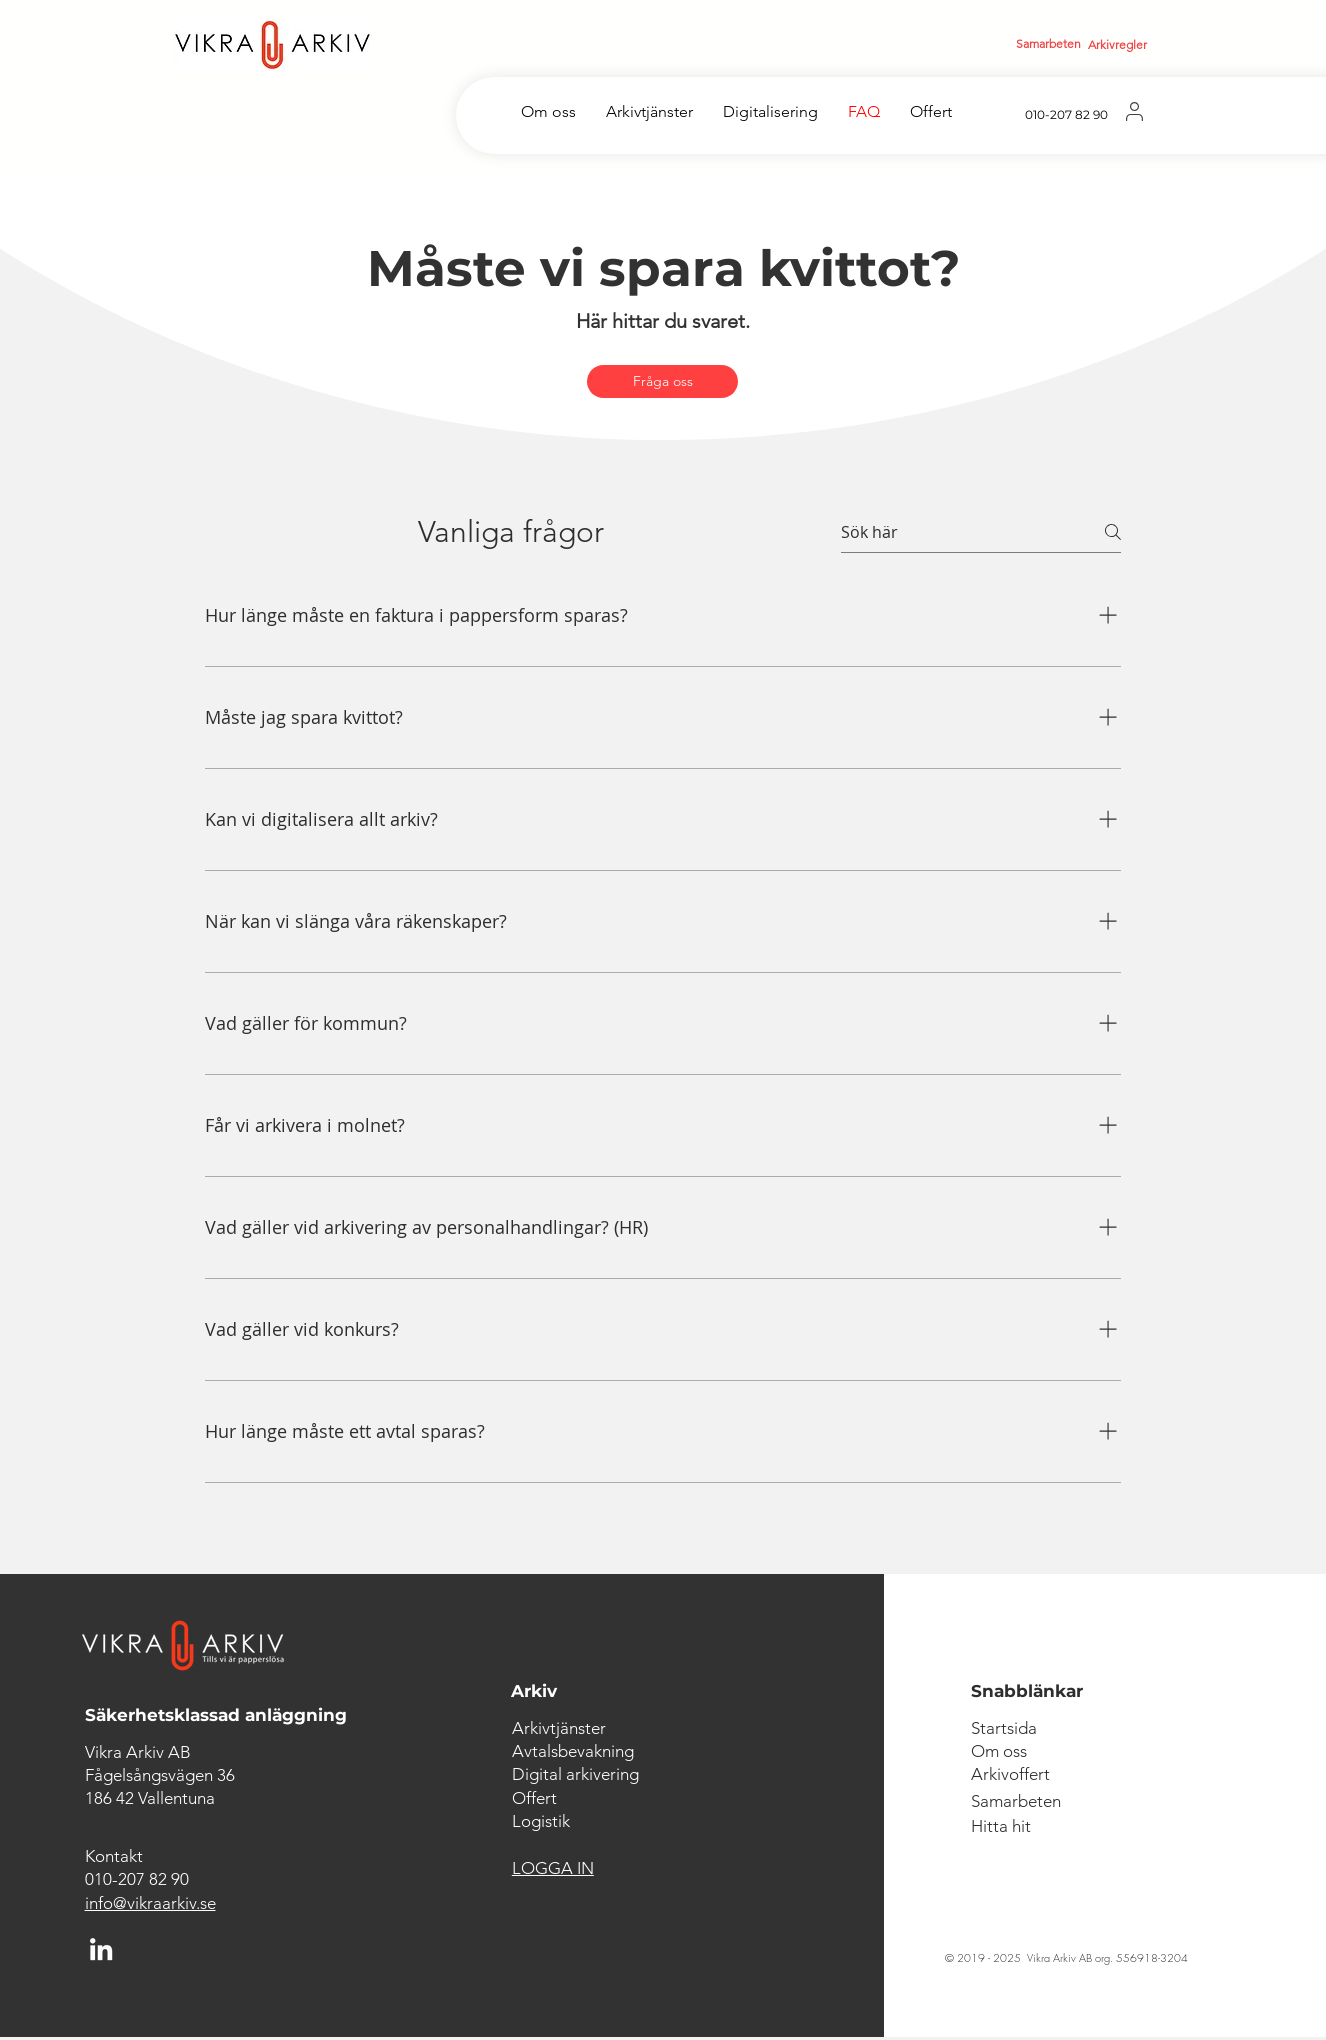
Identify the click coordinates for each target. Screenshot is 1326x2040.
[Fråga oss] (662, 381)
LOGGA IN (553, 1868)
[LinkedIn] (101, 1949)
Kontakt (114, 1856)
